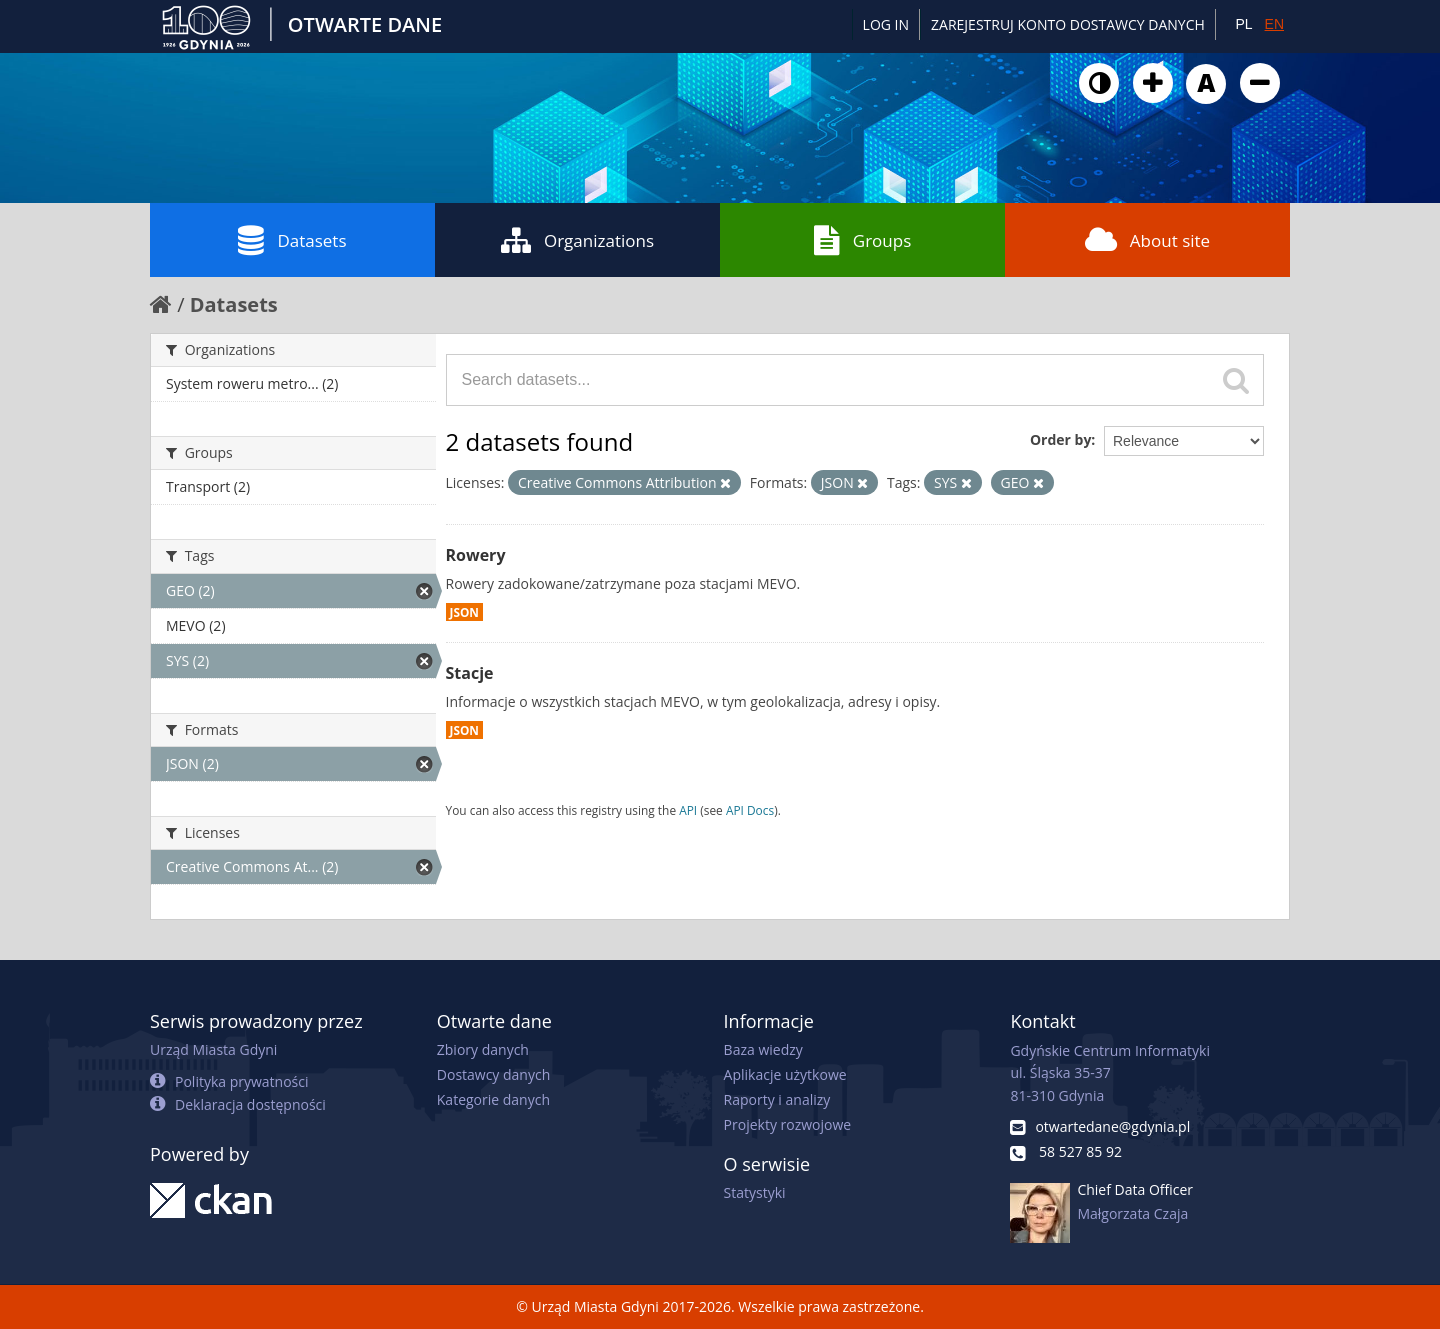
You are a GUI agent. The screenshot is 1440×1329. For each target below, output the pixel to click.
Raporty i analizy (777, 1099)
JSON (464, 612)
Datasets (292, 240)
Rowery (476, 555)
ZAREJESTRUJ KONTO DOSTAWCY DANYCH (1068, 24)
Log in (886, 24)
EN (1274, 24)
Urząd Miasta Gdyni (213, 1049)
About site (1147, 240)
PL (1243, 24)
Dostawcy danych (493, 1074)
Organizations (577, 240)
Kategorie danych (493, 1099)
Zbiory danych (483, 1049)
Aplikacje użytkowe (785, 1074)
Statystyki (755, 1192)
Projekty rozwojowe (788, 1124)
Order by (1060, 439)
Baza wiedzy (763, 1049)
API (688, 810)
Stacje (470, 673)
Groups (862, 240)
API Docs (750, 810)
